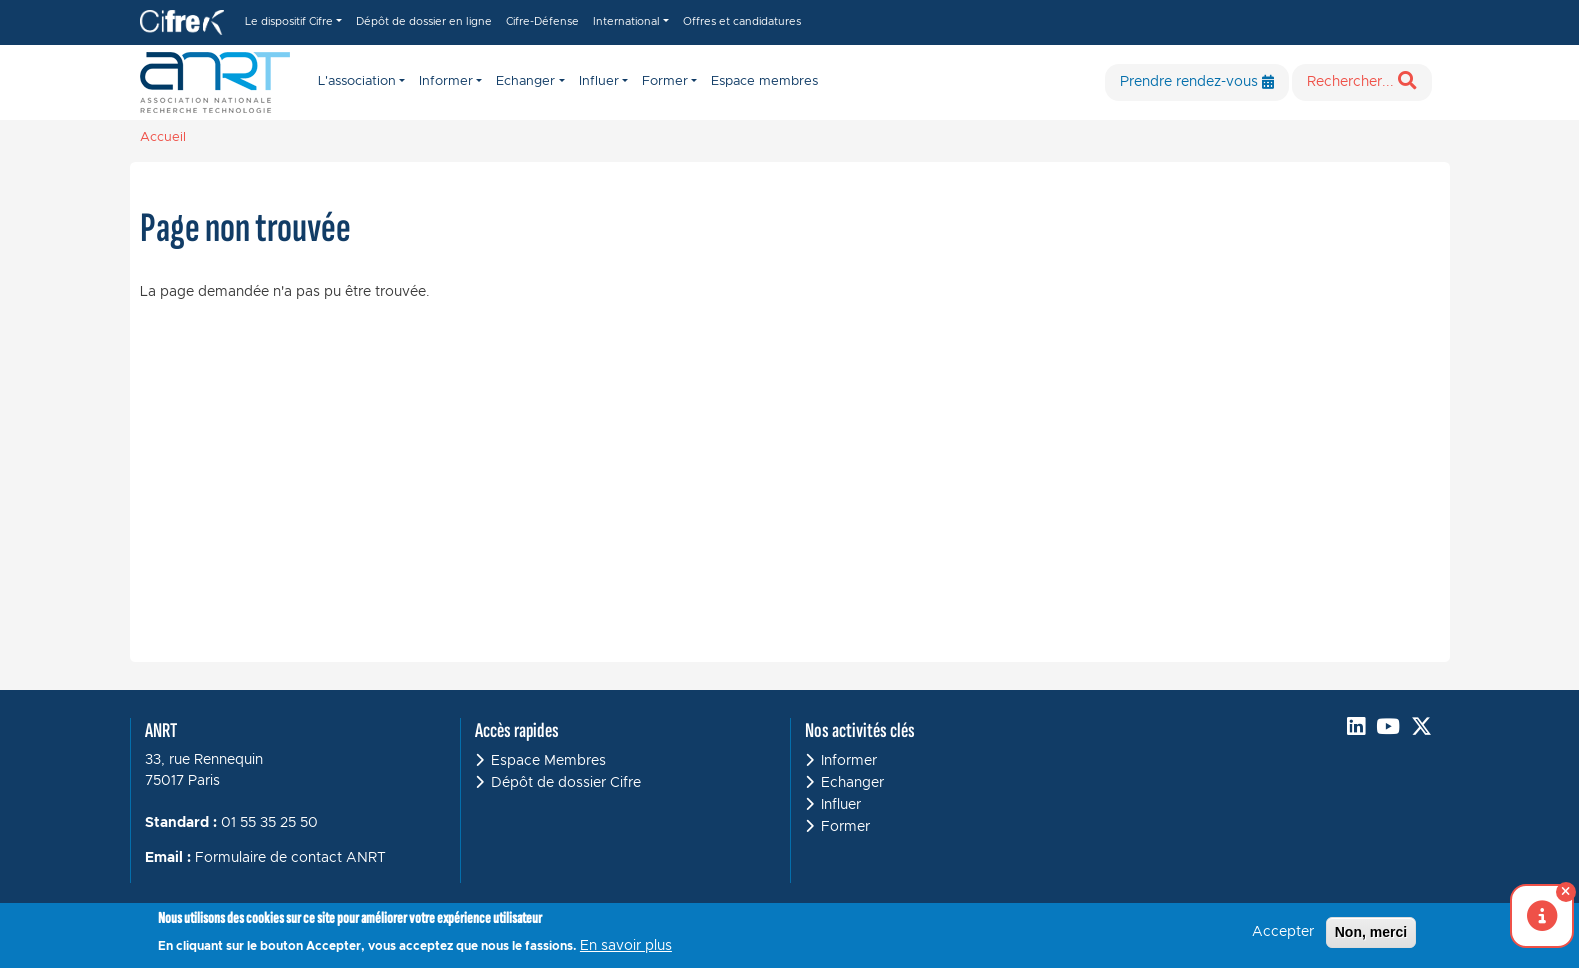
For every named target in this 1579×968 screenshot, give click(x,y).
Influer (841, 805)
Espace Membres (548, 761)
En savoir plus (626, 951)
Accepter (1283, 937)
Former (845, 827)
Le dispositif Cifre (289, 21)
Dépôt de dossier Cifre (566, 783)
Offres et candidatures (742, 21)
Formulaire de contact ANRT (290, 858)
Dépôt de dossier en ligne (424, 21)
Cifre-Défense (542, 21)
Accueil (163, 137)
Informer (849, 761)
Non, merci (1371, 937)
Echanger (852, 783)
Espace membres (764, 81)
